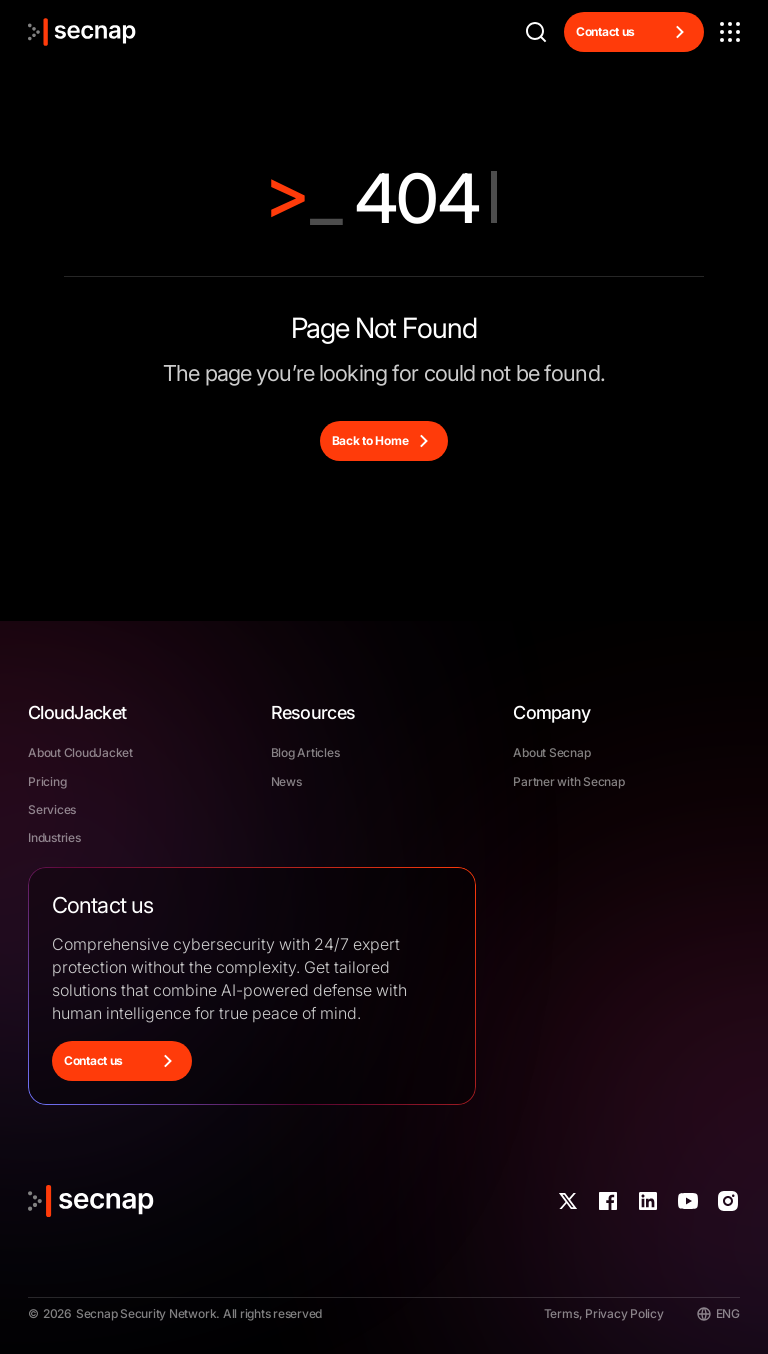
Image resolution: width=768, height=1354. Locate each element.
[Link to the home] (82, 32)
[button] (730, 32)
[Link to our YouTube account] (688, 1201)
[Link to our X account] (568, 1201)
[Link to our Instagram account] (728, 1201)
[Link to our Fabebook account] (608, 1201)
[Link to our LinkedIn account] (648, 1201)
